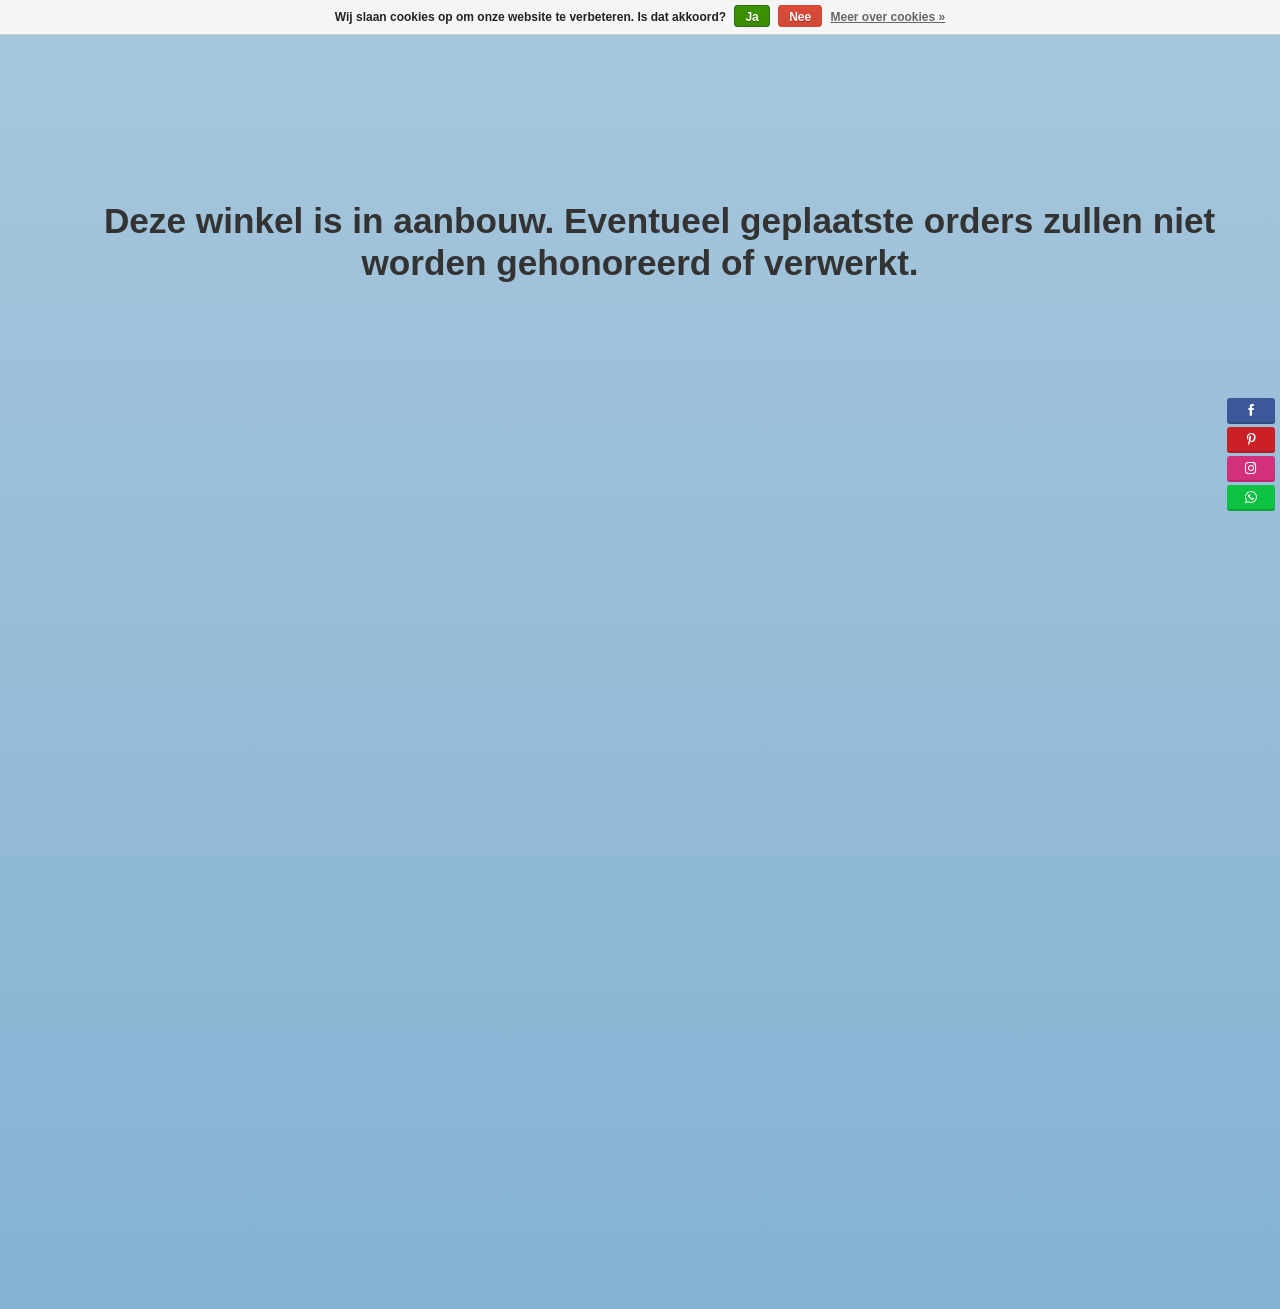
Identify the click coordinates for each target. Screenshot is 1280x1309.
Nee (800, 17)
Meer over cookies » (888, 17)
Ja (751, 17)
